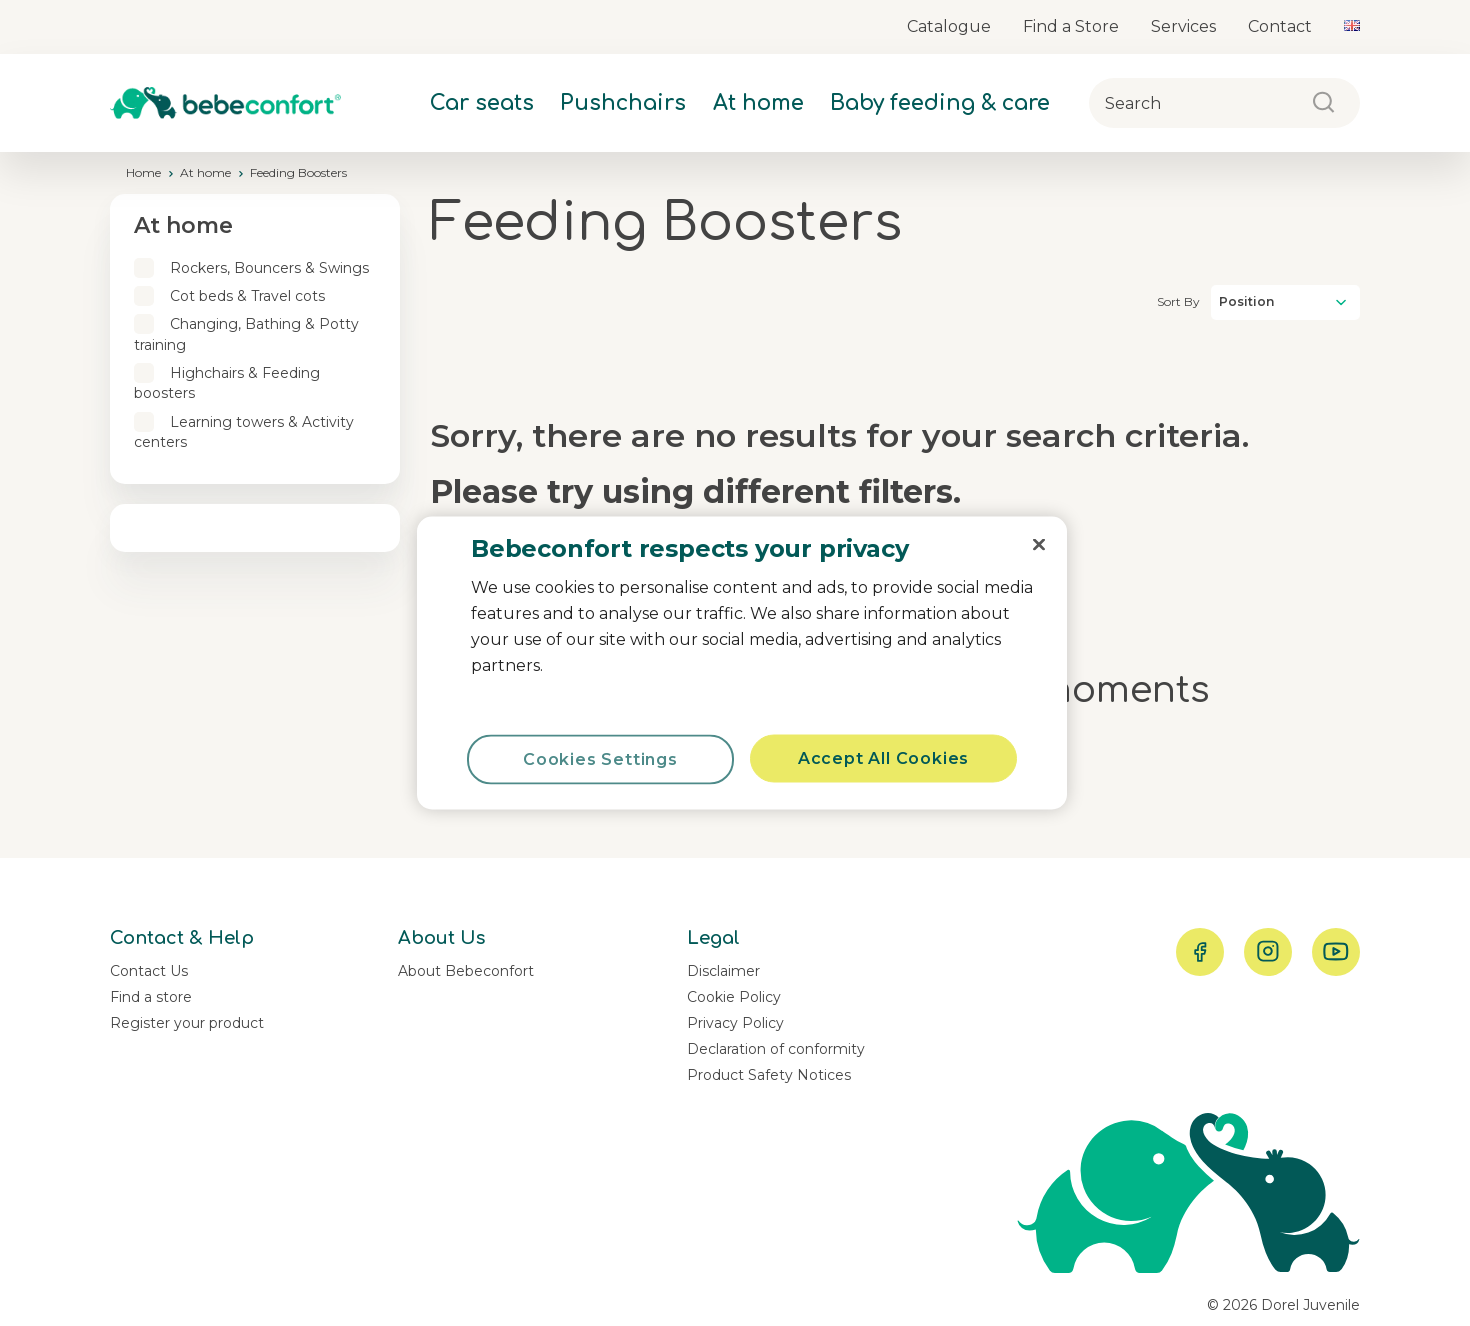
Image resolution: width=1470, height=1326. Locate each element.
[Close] (1039, 545)
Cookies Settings (600, 759)
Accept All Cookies (883, 758)
